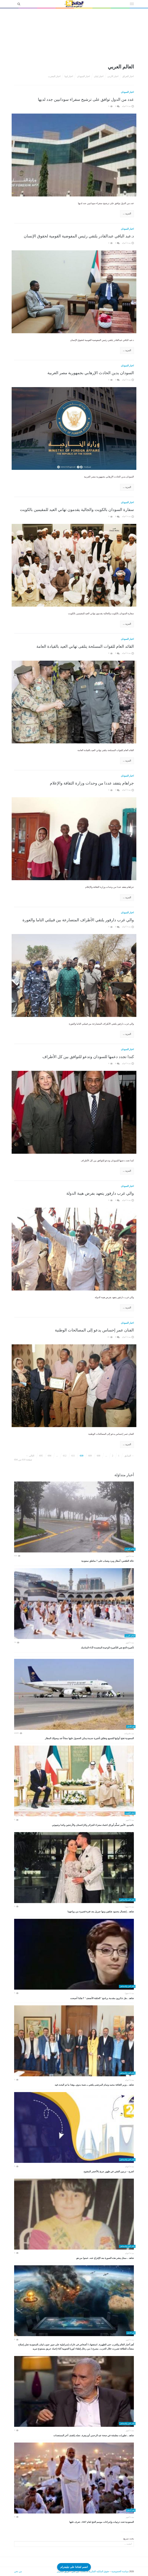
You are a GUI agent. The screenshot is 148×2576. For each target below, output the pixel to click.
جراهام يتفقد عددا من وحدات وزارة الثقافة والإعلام (91, 783)
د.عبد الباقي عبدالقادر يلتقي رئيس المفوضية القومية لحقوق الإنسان (79, 236)
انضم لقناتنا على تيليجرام (73, 2568)
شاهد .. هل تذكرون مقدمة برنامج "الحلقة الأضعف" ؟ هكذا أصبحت (102, 1998)
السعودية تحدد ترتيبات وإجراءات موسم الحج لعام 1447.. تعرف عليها (101, 2522)
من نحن (18, 2571)
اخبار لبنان (99, 76)
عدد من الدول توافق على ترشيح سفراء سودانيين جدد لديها (86, 99)
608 (98, 1455)
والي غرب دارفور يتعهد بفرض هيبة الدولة (100, 1193)
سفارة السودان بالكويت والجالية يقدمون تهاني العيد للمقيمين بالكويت (77, 509)
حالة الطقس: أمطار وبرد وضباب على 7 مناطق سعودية (107, 1561)
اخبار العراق (128, 76)
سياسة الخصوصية (120, 2571)
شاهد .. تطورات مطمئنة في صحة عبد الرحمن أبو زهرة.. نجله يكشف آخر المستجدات (93, 2435)
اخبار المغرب (54, 76)
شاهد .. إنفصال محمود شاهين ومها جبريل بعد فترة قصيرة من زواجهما (101, 1911)
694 (49, 1455)
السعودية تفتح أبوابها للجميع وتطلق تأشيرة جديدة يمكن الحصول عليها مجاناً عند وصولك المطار (89, 1738)
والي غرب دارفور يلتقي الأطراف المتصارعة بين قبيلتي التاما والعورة (78, 920)
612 (65, 1455)
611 (73, 1455)
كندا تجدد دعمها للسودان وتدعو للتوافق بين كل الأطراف (87, 1057)
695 (41, 1455)
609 (90, 1455)
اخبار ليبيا (69, 76)
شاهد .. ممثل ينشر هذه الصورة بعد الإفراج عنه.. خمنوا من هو (105, 2258)
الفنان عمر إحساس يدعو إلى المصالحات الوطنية (94, 1330)
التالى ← (30, 1455)
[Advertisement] (74, 33)
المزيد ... (127, 213)
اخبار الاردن (113, 76)
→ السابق (129, 1455)
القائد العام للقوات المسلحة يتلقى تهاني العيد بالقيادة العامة (85, 646)
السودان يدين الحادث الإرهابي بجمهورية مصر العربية (90, 373)
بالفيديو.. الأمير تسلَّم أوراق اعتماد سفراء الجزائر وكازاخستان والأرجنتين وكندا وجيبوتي (93, 1825)
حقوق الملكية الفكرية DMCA (95, 2571)
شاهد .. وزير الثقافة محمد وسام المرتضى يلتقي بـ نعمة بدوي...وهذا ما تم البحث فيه (94, 2085)
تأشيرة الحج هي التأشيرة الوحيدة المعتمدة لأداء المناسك (107, 1647)
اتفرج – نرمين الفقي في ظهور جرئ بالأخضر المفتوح (109, 2171)
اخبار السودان (83, 76)
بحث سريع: (128, 2538)
